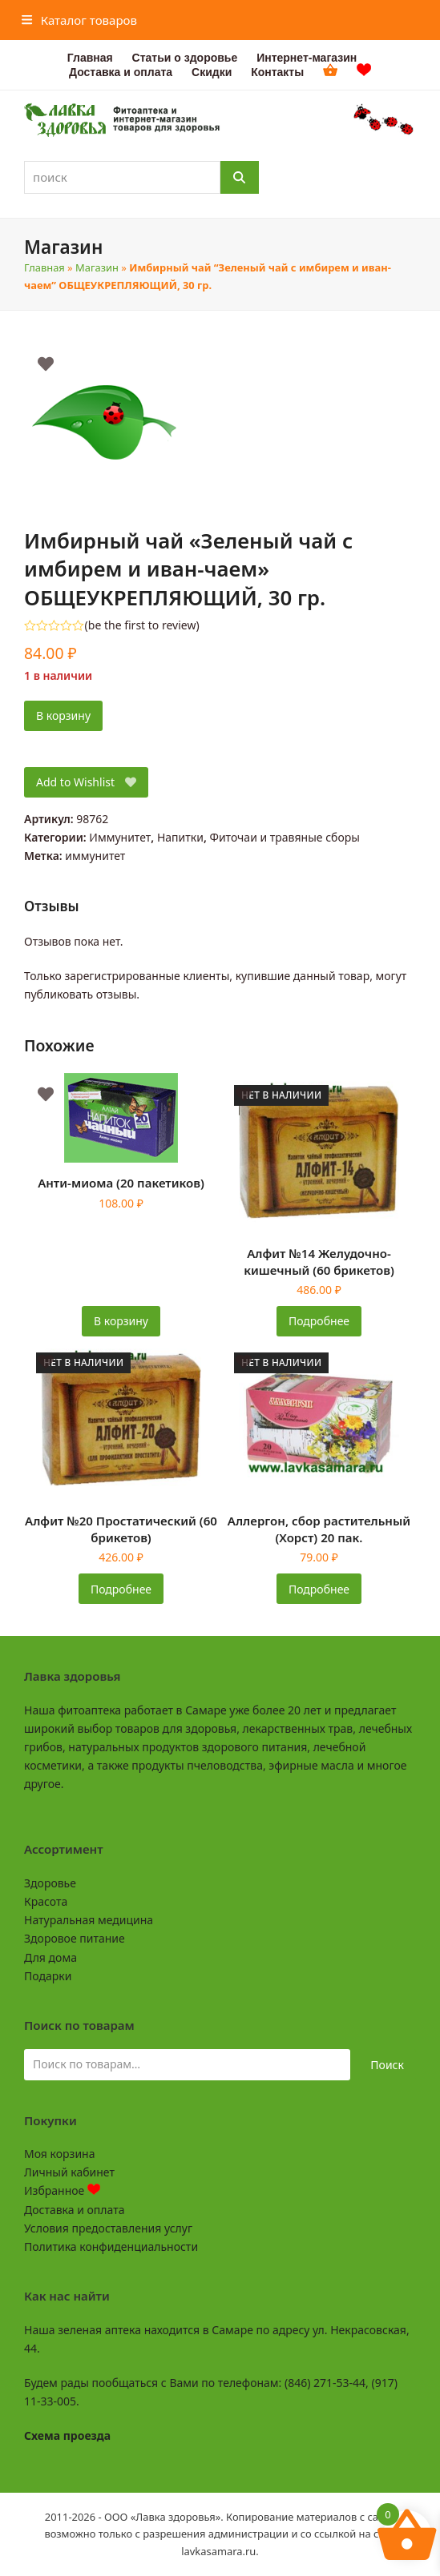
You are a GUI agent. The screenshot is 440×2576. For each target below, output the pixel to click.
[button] (79, 20)
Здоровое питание (74, 1938)
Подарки (47, 1975)
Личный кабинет (69, 2172)
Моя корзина (59, 2153)
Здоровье (50, 1883)
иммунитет (95, 855)
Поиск (387, 2064)
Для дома (50, 1957)
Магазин (97, 267)
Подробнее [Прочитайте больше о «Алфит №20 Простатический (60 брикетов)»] (121, 1589)
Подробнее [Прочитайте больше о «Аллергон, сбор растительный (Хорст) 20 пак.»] (319, 1589)
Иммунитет (120, 837)
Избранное (62, 2190)
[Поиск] (239, 177)
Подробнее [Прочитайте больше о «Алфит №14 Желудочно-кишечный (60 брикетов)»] (319, 1320)
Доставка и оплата (74, 2209)
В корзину (63, 715)
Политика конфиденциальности (111, 2246)
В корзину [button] (121, 1320)
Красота (45, 1901)
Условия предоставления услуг (108, 2228)
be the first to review (142, 625)
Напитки (180, 837)
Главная (44, 267)
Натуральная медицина (88, 1919)
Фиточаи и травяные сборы (284, 837)
